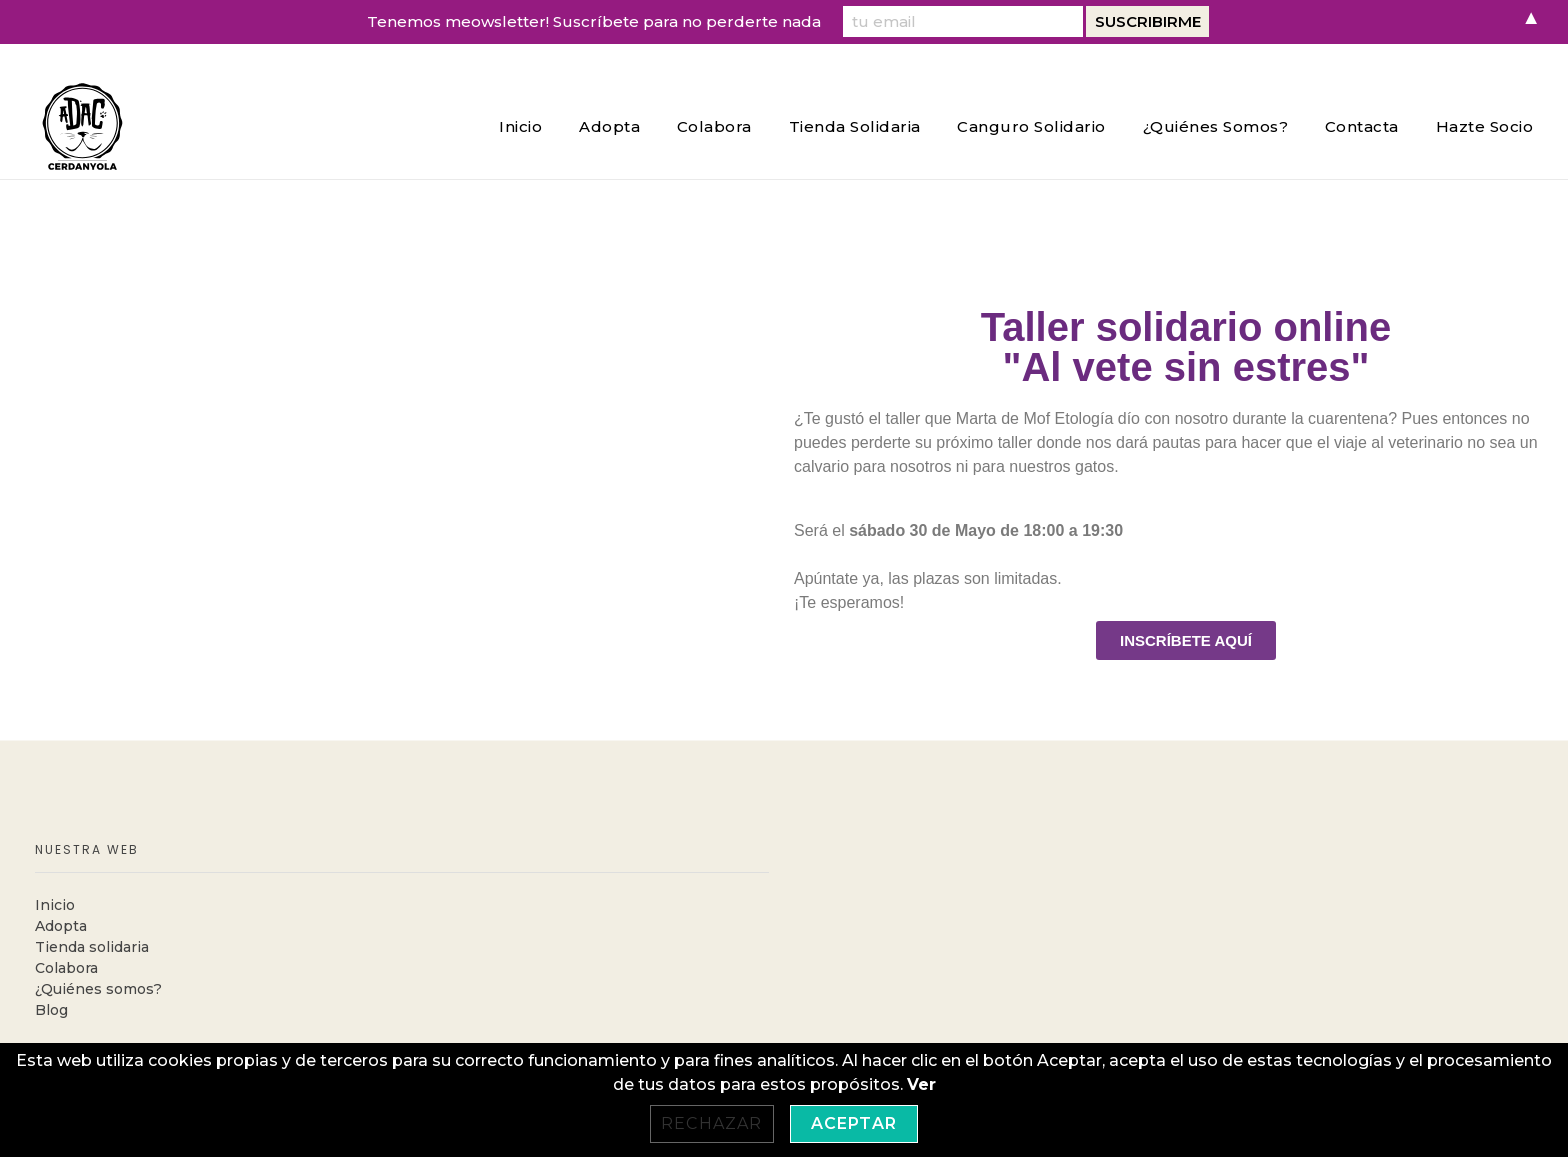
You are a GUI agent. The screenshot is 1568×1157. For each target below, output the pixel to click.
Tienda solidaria (92, 947)
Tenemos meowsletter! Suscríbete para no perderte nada (594, 21)
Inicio (55, 905)
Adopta (61, 926)
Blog (51, 1010)
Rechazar (712, 1123)
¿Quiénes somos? (98, 989)
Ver (921, 1084)
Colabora (66, 968)
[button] (1186, 640)
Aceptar (854, 1123)
